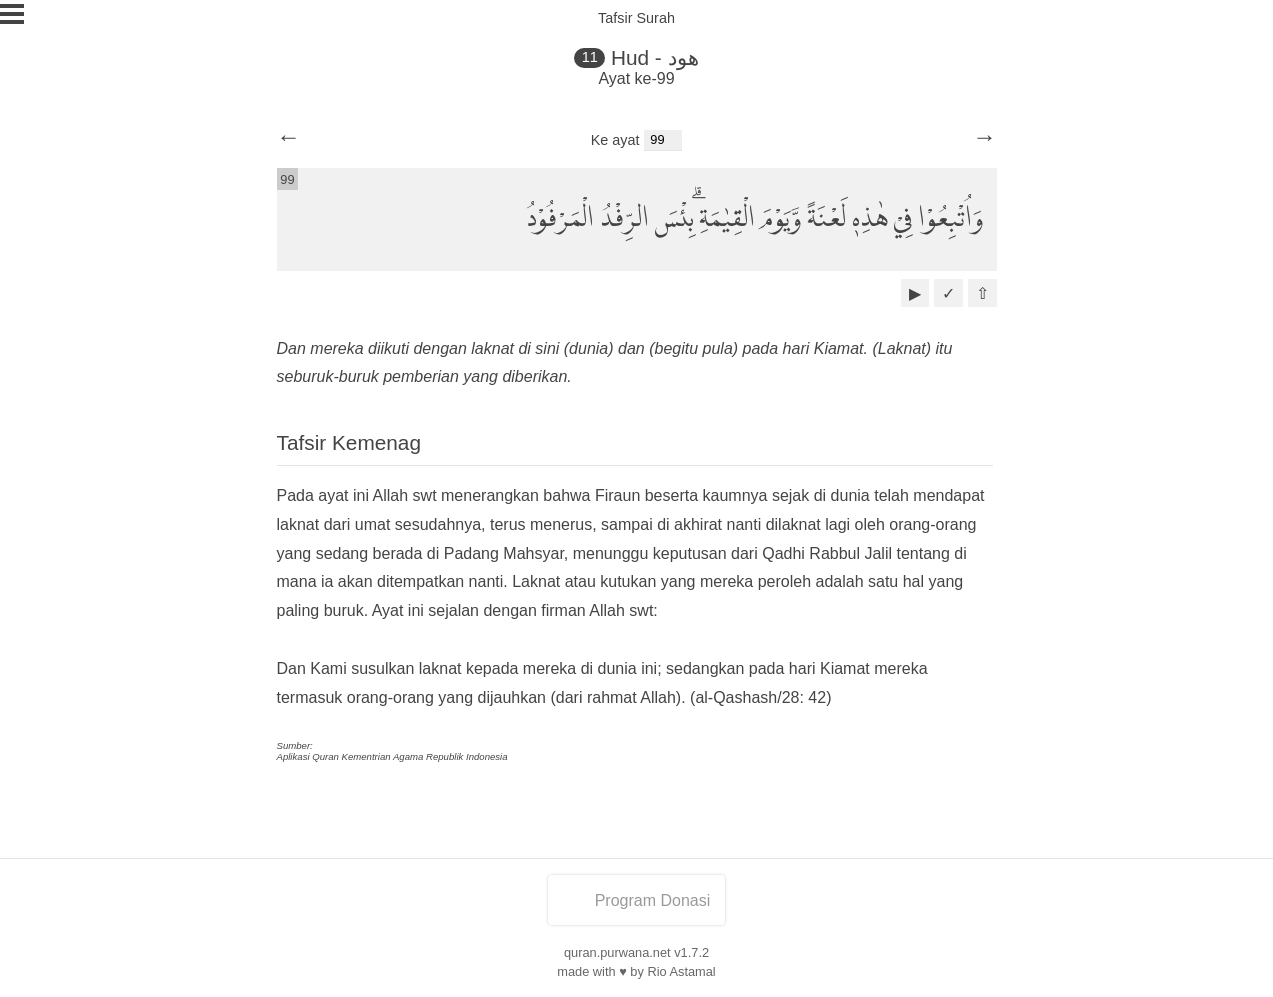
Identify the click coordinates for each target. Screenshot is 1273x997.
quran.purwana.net (617, 952)
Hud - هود (655, 57)
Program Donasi (637, 900)
